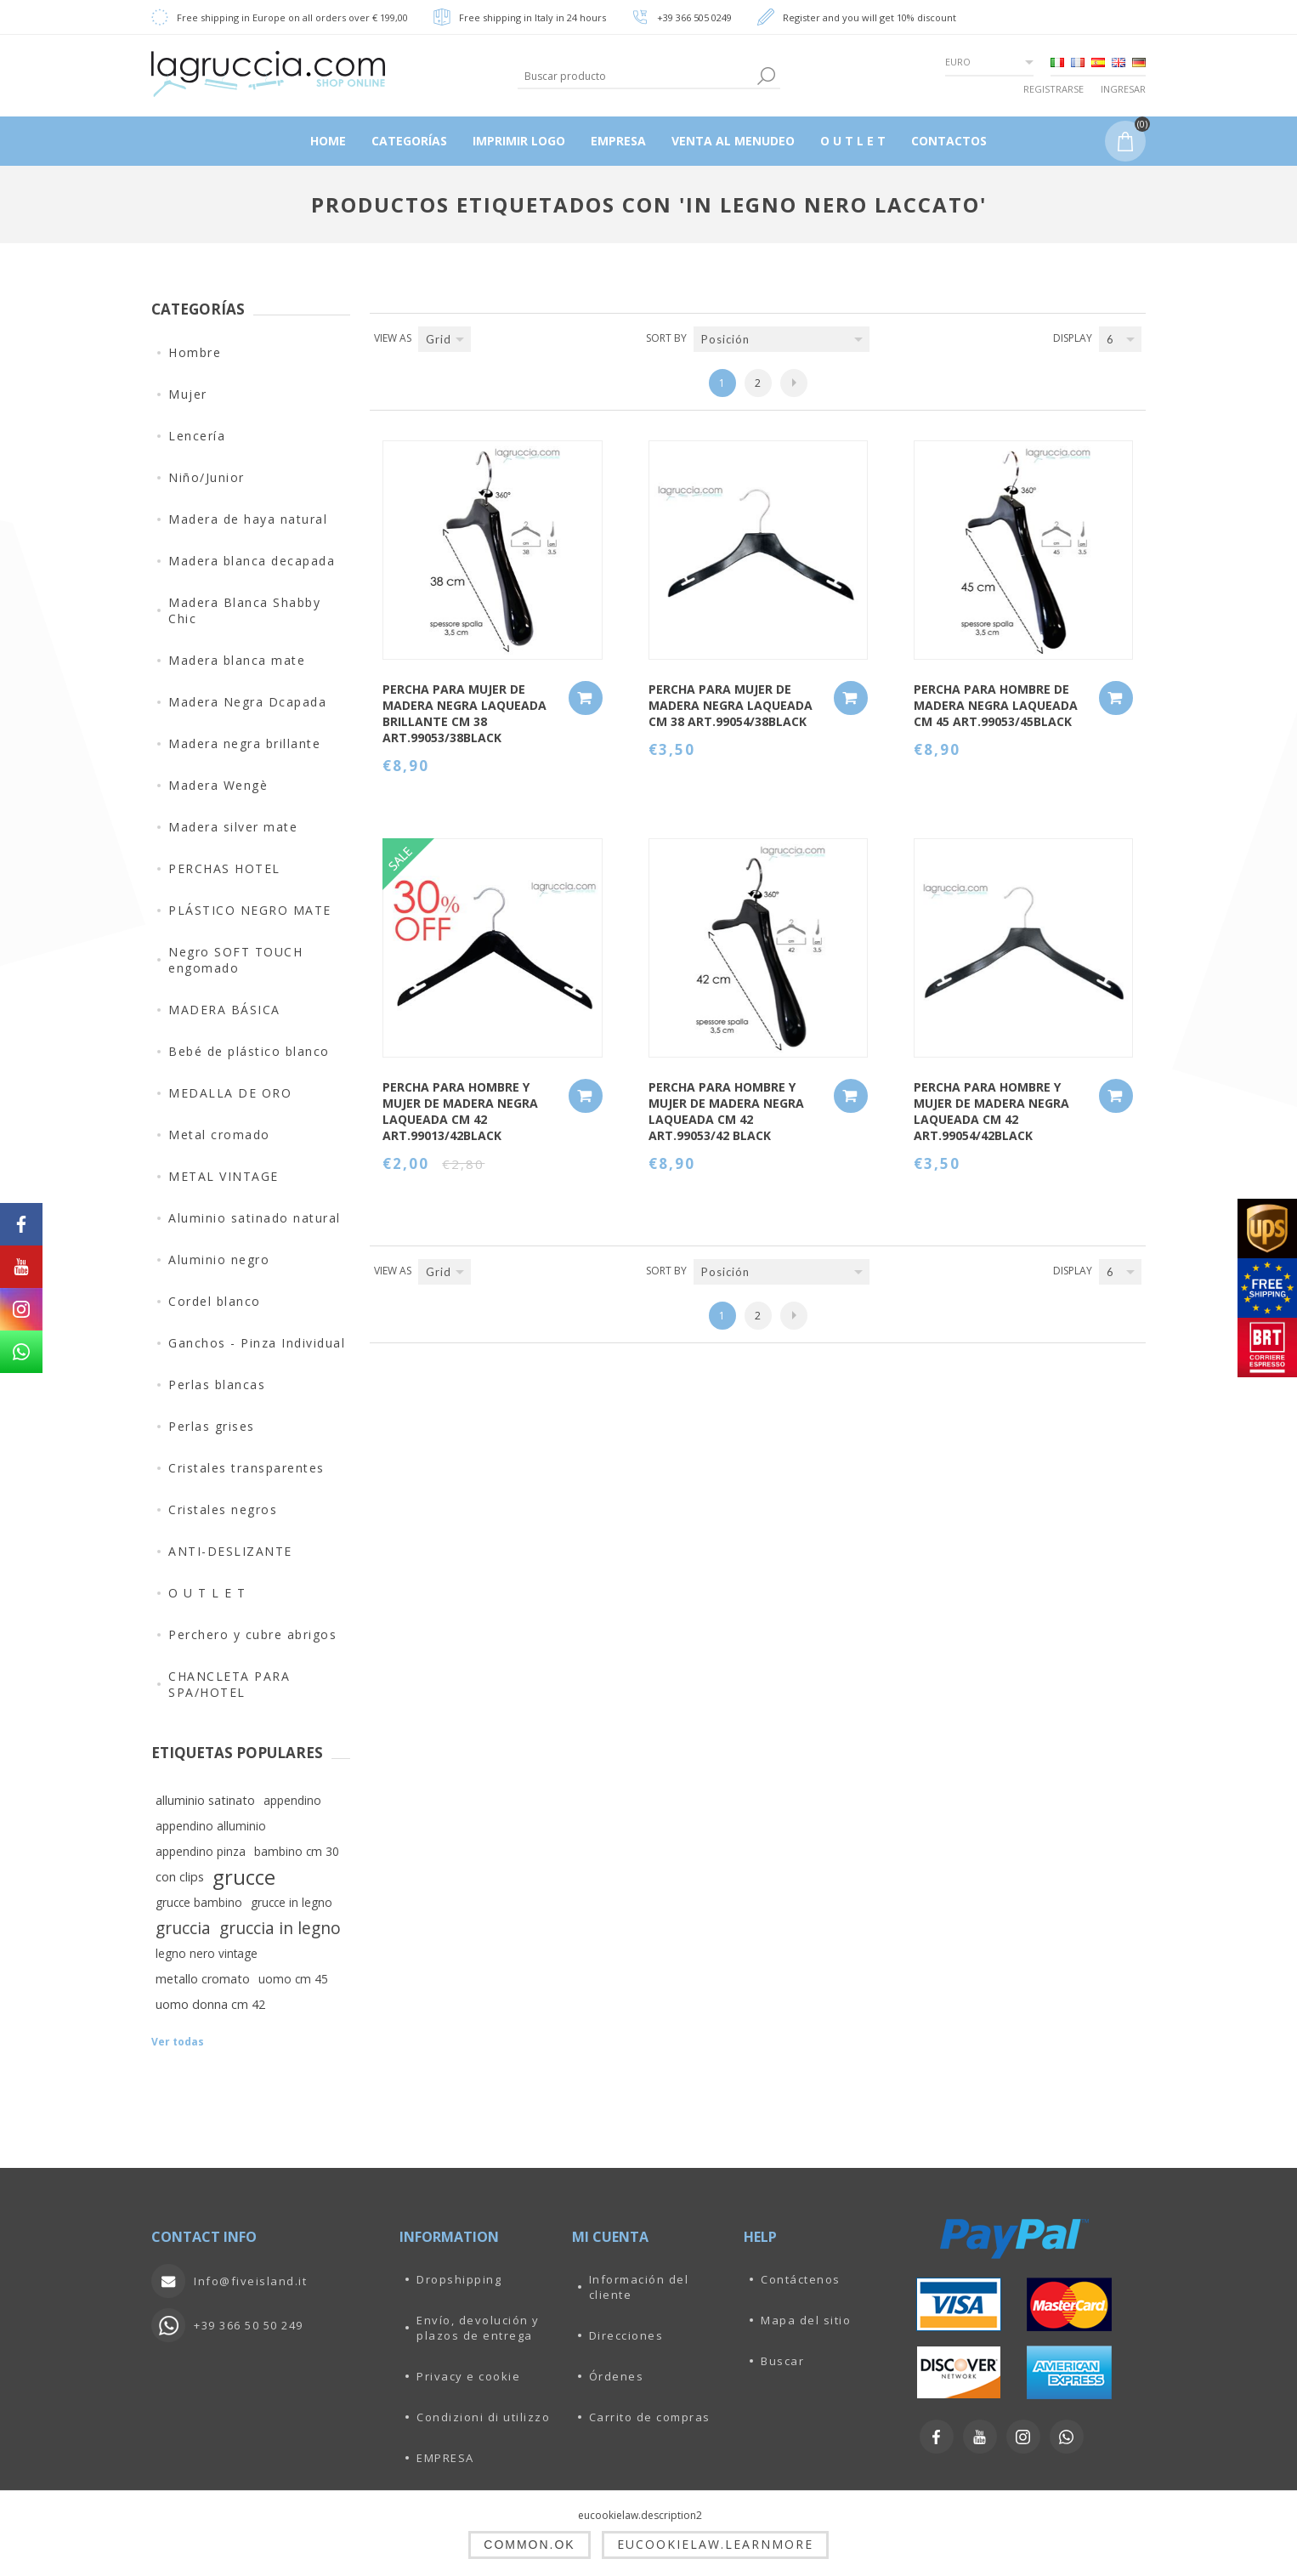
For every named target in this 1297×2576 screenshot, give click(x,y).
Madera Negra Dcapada (247, 702)
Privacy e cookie (468, 2376)
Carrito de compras (650, 2417)
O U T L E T (207, 1593)
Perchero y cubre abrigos (252, 1634)
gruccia (183, 1927)
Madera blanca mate (236, 660)
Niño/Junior (206, 477)
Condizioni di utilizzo (483, 2417)
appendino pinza (201, 1851)
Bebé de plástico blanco (249, 1051)
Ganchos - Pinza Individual (256, 1343)
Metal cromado (219, 1134)
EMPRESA (445, 2457)
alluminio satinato (205, 1800)
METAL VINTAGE (223, 1176)
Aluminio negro (218, 1259)
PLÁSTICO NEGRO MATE (249, 910)
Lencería (196, 436)
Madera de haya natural (247, 519)
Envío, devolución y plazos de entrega (478, 2327)
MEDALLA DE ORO (230, 1093)
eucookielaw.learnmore (715, 2544)
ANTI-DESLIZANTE (230, 1551)
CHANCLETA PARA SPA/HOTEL (229, 1684)
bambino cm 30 (296, 1851)
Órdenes (616, 2376)
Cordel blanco (214, 1301)
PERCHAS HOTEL (224, 868)
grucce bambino (199, 1902)
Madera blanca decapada (251, 561)
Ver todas (177, 2041)
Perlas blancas (216, 1384)
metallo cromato (203, 1979)
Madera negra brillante (244, 743)
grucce (243, 1877)
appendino (292, 1800)
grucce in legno (291, 1902)
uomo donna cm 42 (210, 2004)
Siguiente (793, 383)
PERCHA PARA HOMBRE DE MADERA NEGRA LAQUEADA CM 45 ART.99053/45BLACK (996, 705)
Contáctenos (801, 2279)
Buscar (782, 2361)
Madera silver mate (232, 827)
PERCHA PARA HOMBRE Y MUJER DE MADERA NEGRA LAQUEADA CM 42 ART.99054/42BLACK (991, 1111)
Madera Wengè (218, 785)
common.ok (529, 2544)
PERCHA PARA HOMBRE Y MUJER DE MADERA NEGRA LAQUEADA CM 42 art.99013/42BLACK (460, 1111)
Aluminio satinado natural (254, 1218)
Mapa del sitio (806, 2320)
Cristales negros (222, 1509)
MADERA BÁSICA (224, 1009)
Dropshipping (458, 2279)
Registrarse (1053, 88)
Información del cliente (639, 2287)
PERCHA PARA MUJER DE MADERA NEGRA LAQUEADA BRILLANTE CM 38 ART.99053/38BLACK (464, 713)
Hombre (194, 352)
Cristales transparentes (246, 1468)
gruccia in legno (280, 1927)
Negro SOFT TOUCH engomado (235, 960)
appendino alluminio (211, 1826)
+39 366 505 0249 (694, 17)
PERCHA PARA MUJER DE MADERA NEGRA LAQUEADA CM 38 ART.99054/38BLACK (730, 705)
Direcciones (626, 2335)
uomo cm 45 (293, 1979)
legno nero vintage (207, 1953)
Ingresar (1123, 88)
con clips (180, 1877)
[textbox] (635, 76)
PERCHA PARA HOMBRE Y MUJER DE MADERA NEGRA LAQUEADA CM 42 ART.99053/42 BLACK (726, 1111)
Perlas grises (211, 1426)
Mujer (187, 394)
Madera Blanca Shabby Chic (244, 610)
